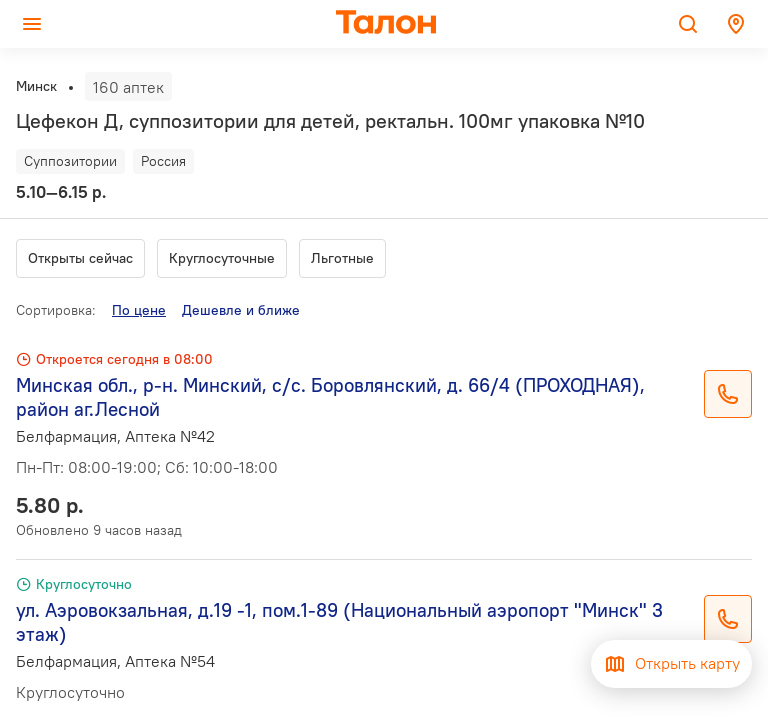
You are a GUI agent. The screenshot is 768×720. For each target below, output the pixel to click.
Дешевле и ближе (241, 310)
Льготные (342, 258)
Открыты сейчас (80, 258)
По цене (139, 310)
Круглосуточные (222, 258)
